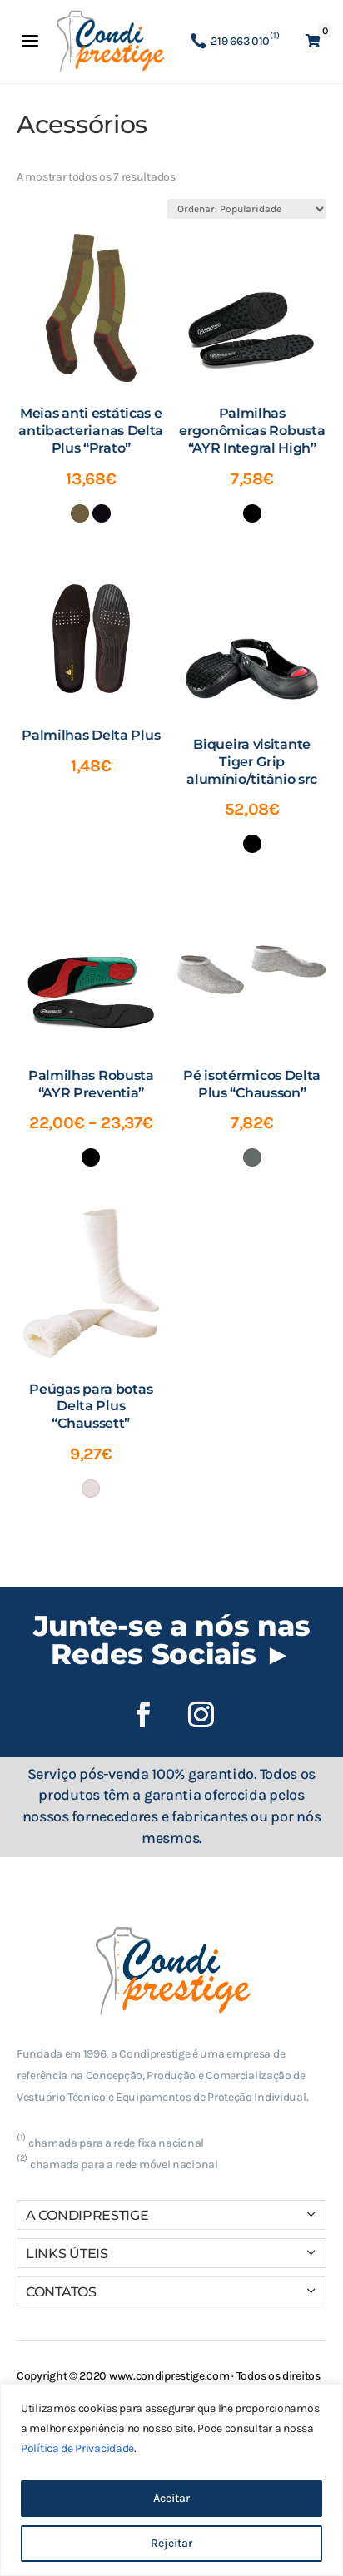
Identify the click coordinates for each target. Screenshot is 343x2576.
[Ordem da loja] (246, 209)
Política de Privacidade (77, 2448)
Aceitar (171, 2498)
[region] (171, 2480)
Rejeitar (171, 2543)
